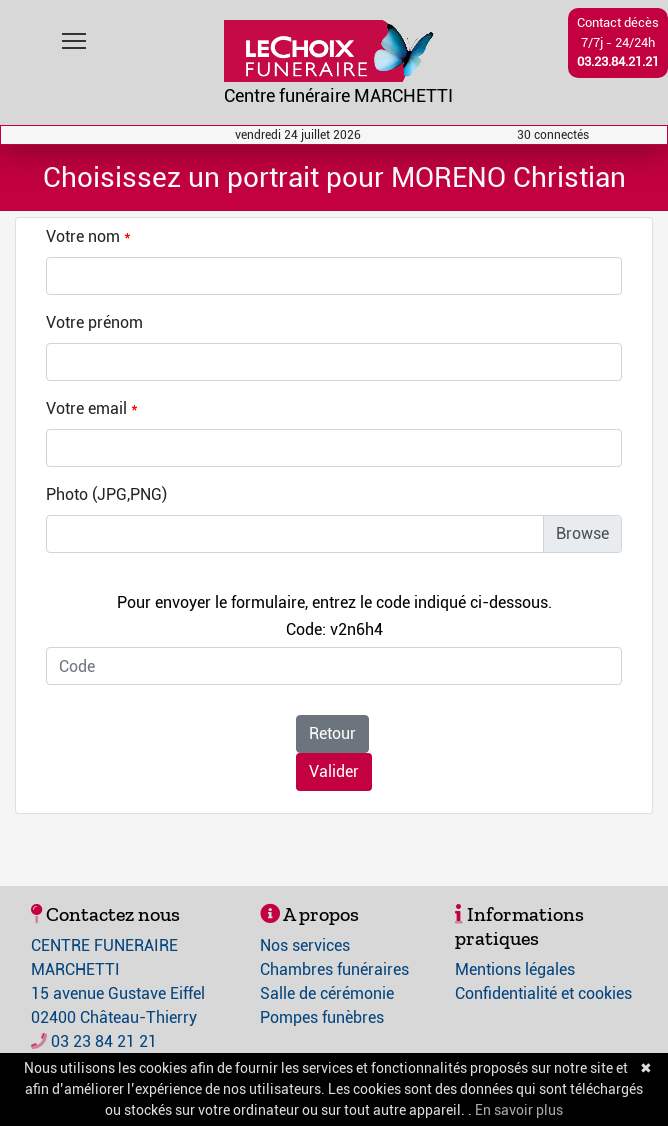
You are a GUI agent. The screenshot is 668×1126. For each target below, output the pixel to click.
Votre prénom (94, 322)
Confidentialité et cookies (543, 993)
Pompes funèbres (322, 1017)
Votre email (86, 408)
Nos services (305, 945)
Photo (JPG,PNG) (106, 494)
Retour (332, 733)
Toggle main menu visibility (75, 36)
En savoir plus (519, 1110)
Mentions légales (515, 969)
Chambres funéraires (334, 969)
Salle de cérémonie (327, 993)
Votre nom (83, 236)
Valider (334, 771)
